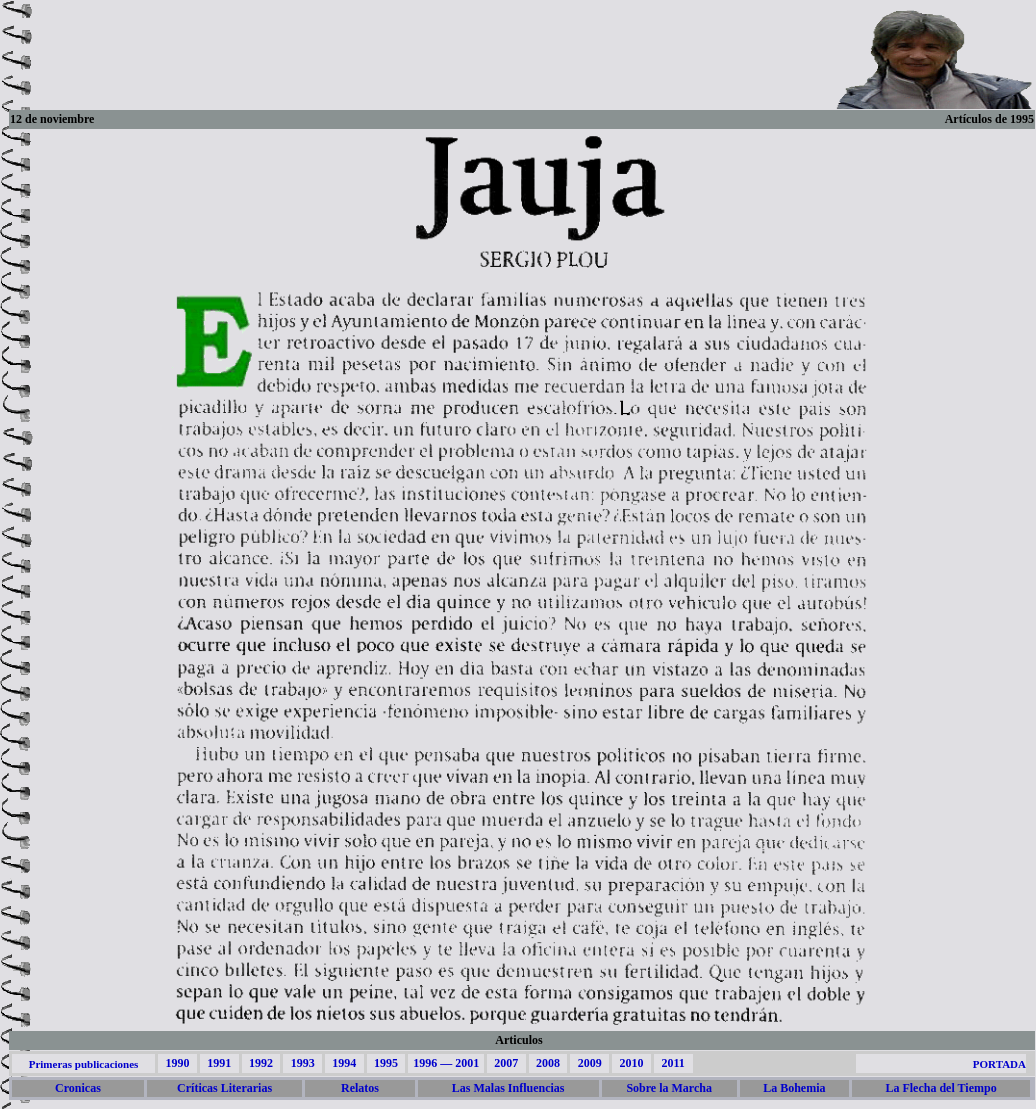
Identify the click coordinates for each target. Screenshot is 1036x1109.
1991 (219, 1063)
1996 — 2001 (446, 1063)
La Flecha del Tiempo (940, 1088)
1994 (344, 1063)
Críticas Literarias (224, 1088)
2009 (590, 1063)
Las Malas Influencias (508, 1088)
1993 (303, 1063)
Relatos (360, 1088)
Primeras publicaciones (84, 1064)
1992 (261, 1063)
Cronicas (78, 1088)
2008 (548, 1063)
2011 (672, 1063)
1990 (177, 1063)
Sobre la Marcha (669, 1088)
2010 (631, 1063)
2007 (506, 1063)
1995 (386, 1063)
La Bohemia (794, 1088)
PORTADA (999, 1064)
